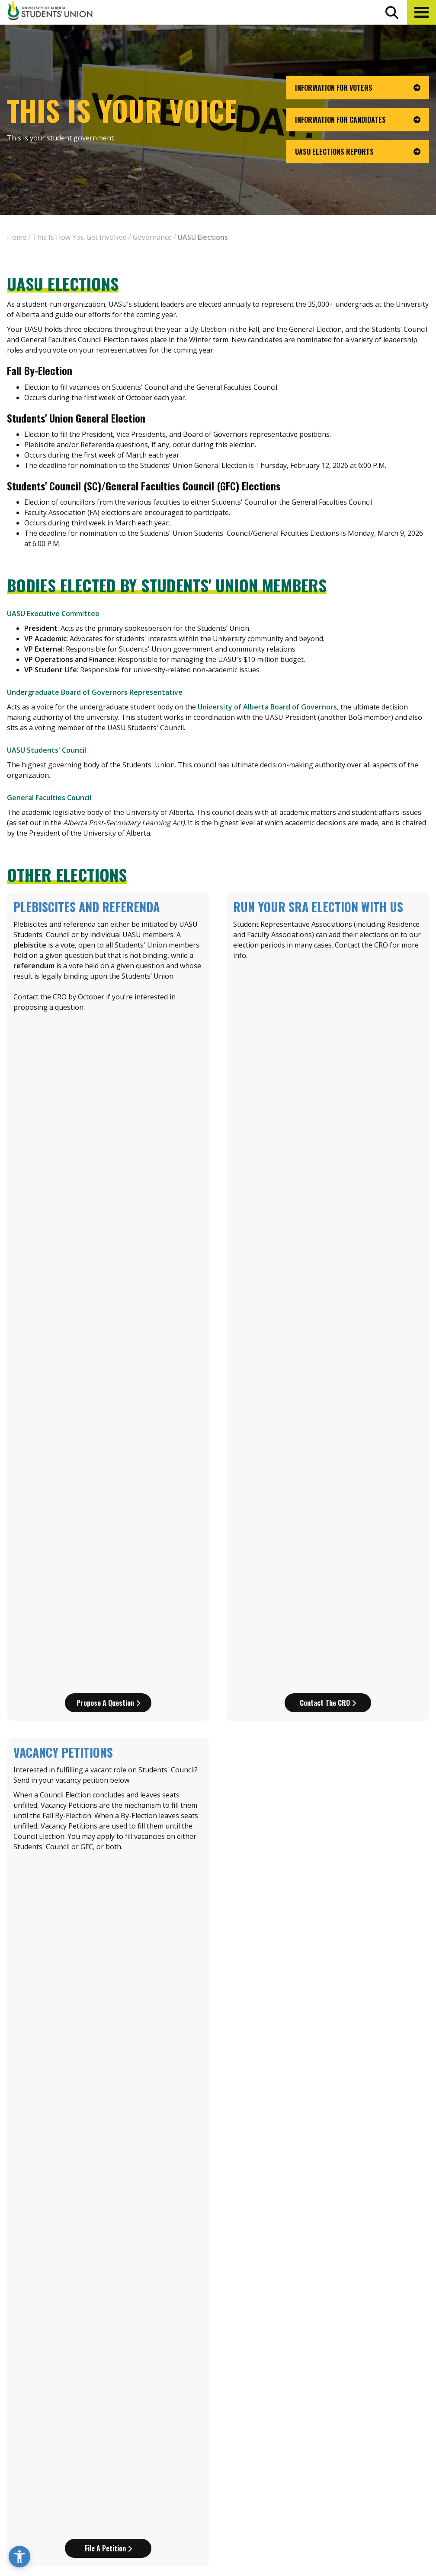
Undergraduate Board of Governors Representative (95, 692)
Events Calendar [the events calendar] (353, 2424)
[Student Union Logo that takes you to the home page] (50, 12)
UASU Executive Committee (53, 613)
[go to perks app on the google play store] (266, 2473)
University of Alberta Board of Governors (267, 707)
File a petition (108, 1227)
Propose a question (108, 1042)
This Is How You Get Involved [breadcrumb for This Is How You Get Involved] (79, 237)
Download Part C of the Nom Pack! (108, 1719)
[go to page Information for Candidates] (357, 119)
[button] (421, 12)
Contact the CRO (328, 1042)
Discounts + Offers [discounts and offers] (358, 2456)
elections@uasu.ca (38, 2346)
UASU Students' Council (46, 750)
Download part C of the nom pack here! (108, 2212)
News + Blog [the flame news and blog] (346, 2440)
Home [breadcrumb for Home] (16, 237)
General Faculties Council (49, 797)
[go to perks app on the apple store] (201, 2473)
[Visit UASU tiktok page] (375, 2509)
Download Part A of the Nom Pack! (108, 1505)
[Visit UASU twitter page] (360, 2509)
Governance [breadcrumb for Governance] (152, 237)
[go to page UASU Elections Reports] (357, 151)
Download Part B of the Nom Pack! (328, 1505)
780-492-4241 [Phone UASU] (107, 2491)
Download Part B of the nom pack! (328, 1998)
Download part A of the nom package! (108, 1998)
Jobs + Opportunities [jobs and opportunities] (363, 2472)
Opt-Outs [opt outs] (341, 2488)
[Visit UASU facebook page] (343, 2509)
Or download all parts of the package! (218, 2266)
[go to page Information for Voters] (357, 87)
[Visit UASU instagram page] (328, 2509)
